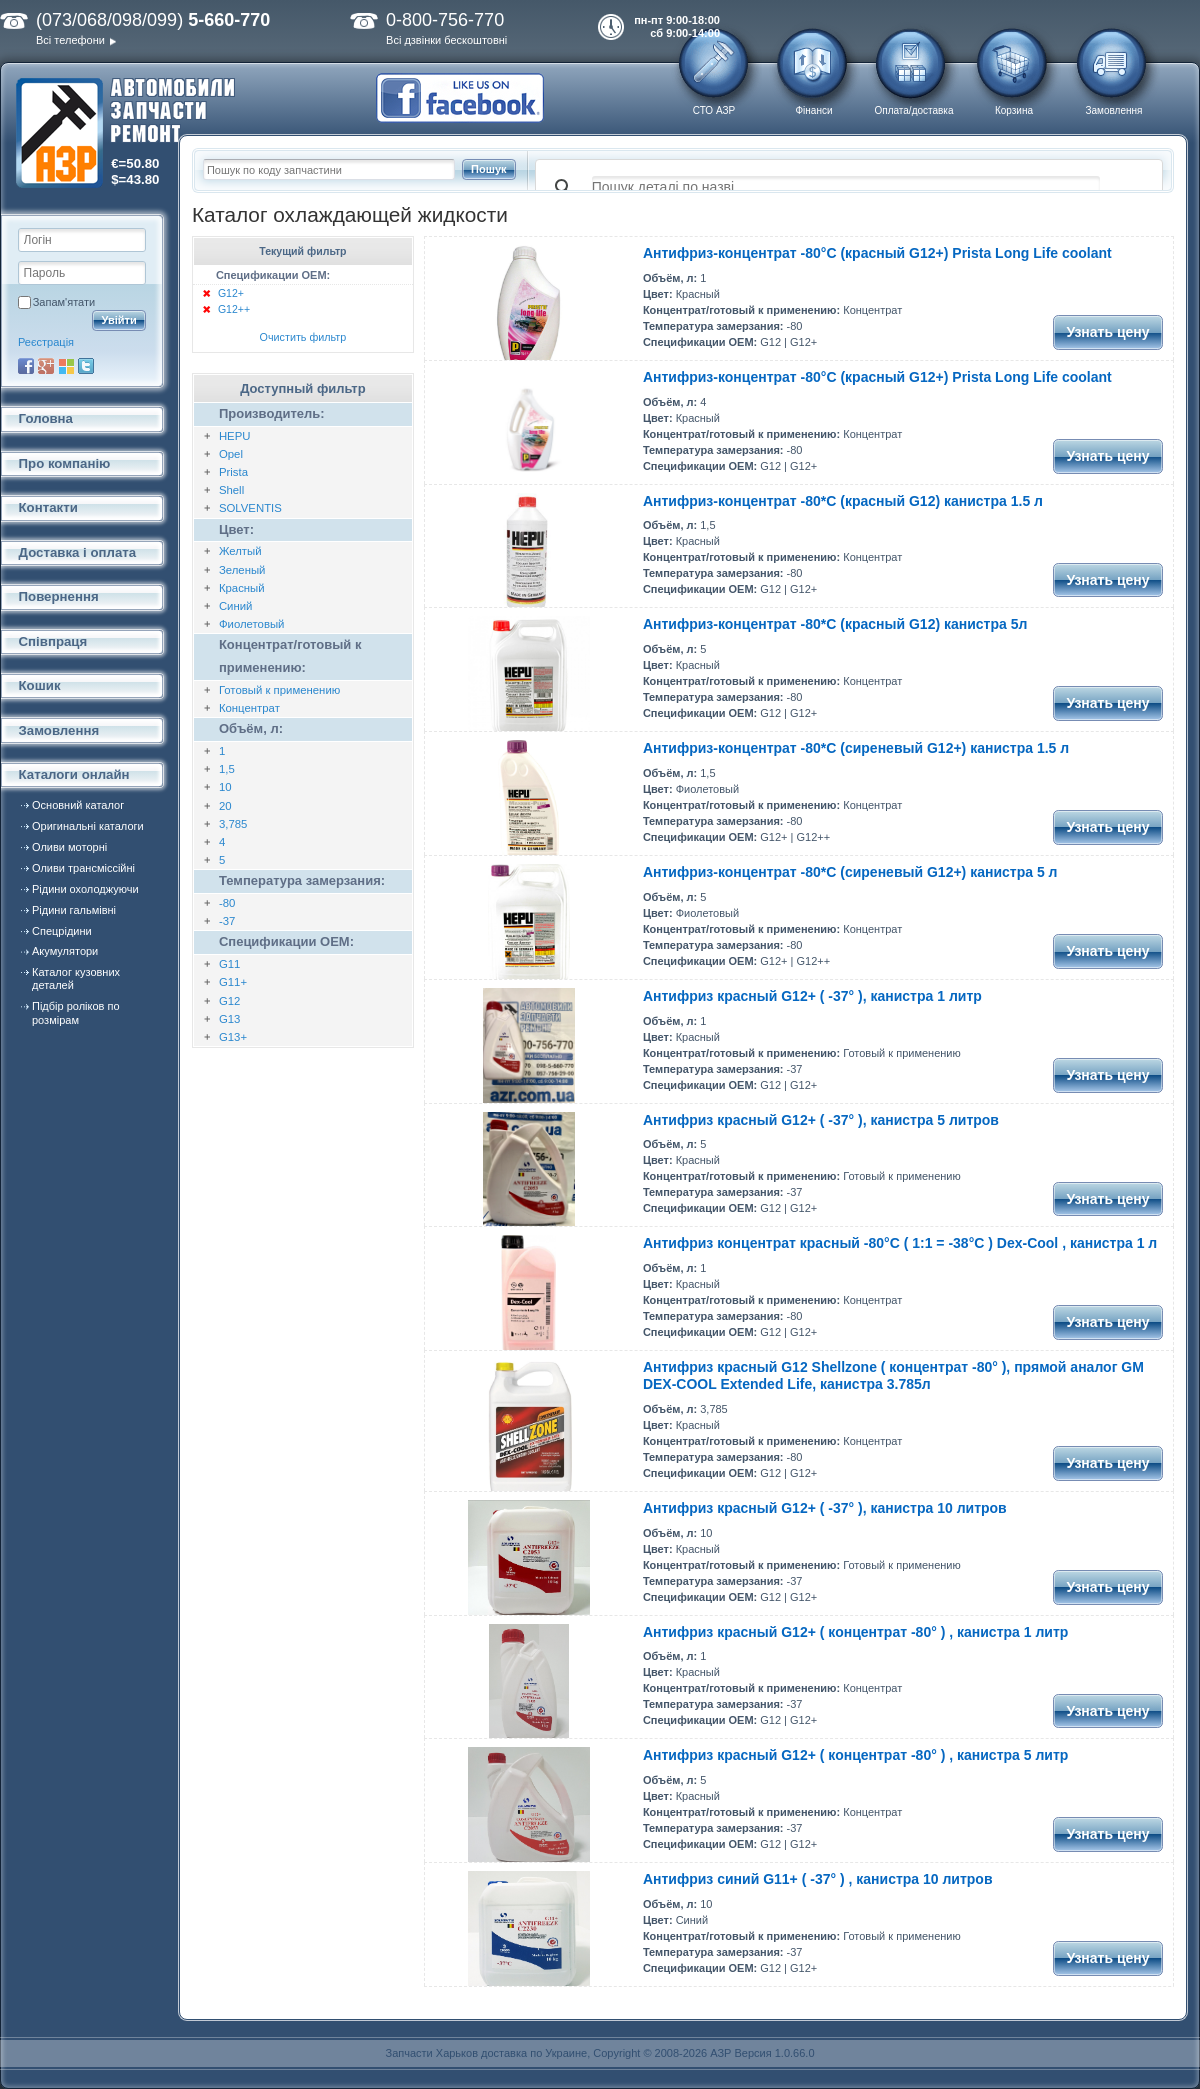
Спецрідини (62, 931)
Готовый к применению (279, 690)
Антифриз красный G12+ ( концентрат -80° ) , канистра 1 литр (855, 1632)
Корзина (1014, 110)
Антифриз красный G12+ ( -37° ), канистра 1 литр (812, 996)
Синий (236, 606)
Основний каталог (78, 805)
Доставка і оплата (78, 552)
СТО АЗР (714, 110)
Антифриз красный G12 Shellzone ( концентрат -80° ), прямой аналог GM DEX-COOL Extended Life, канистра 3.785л (893, 1375)
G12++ (234, 309)
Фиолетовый (252, 624)
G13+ (233, 1037)
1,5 (227, 769)
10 (225, 787)
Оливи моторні (69, 847)
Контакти (48, 507)
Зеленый (242, 570)
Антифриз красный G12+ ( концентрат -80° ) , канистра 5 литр (855, 1755)
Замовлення (1114, 110)
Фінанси (813, 110)
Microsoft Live (66, 366)
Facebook (26, 366)
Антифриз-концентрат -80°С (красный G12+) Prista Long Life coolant (877, 253)
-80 (227, 903)
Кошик (40, 685)
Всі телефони (70, 40)
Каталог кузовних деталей (76, 978)
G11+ (233, 982)
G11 (229, 964)
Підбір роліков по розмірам (76, 1012)
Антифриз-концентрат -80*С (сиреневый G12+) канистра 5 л (850, 872)
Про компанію (65, 463)
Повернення (59, 596)
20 (225, 806)
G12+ (231, 293)
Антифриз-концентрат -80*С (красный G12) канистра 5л (835, 624)
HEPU (235, 436)
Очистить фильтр (303, 337)
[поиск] (846, 188)
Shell (231, 490)
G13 (229, 1019)
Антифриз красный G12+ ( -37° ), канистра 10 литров (825, 1508)
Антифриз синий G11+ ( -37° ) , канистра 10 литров (818, 1879)
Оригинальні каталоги (88, 826)
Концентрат (249, 708)
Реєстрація (46, 342)
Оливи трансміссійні (83, 868)
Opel (231, 454)
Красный (242, 588)
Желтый (240, 551)
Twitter (86, 366)
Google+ (46, 366)
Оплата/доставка (913, 110)
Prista (233, 472)
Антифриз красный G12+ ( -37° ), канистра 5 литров (821, 1120)
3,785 (233, 824)
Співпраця (53, 641)
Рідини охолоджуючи (85, 889)
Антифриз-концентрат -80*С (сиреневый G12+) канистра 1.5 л (856, 748)
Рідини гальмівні (74, 910)
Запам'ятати (64, 302)
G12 (229, 1001)
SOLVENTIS (250, 508)
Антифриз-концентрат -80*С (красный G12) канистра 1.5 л (843, 501)
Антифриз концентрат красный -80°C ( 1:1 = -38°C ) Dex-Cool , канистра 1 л (900, 1243)
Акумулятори (65, 951)
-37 (227, 921)
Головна (46, 418)
